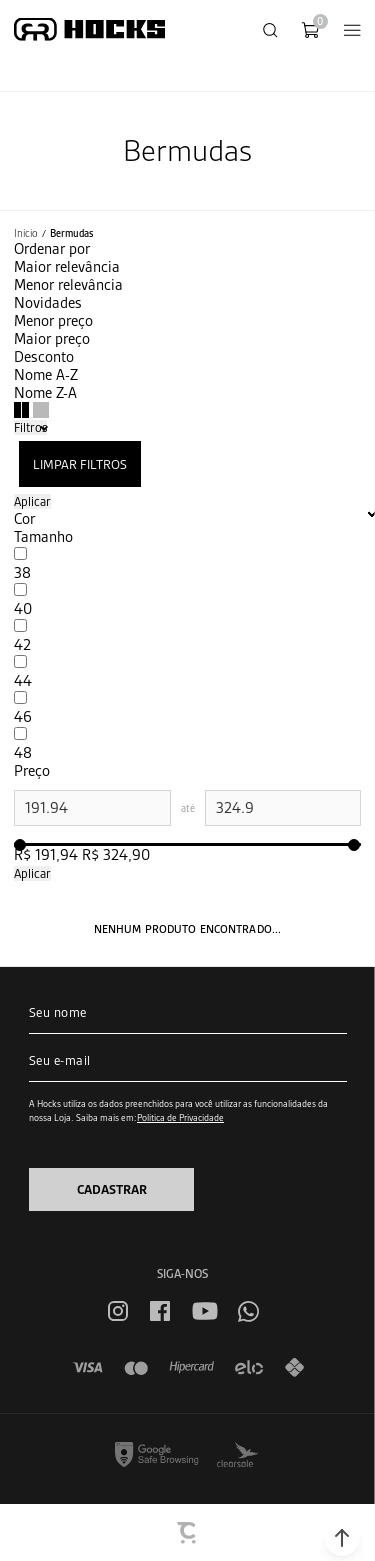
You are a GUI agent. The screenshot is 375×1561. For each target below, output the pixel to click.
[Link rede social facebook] (160, 1311)
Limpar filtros (80, 464)
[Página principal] (89, 29)
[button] (342, 1538)
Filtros (30, 427)
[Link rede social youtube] (205, 1311)
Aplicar (32, 501)
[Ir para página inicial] (26, 233)
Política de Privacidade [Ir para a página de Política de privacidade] (180, 1117)
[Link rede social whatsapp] (248, 1311)
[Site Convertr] (188, 1533)
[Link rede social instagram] (118, 1311)
